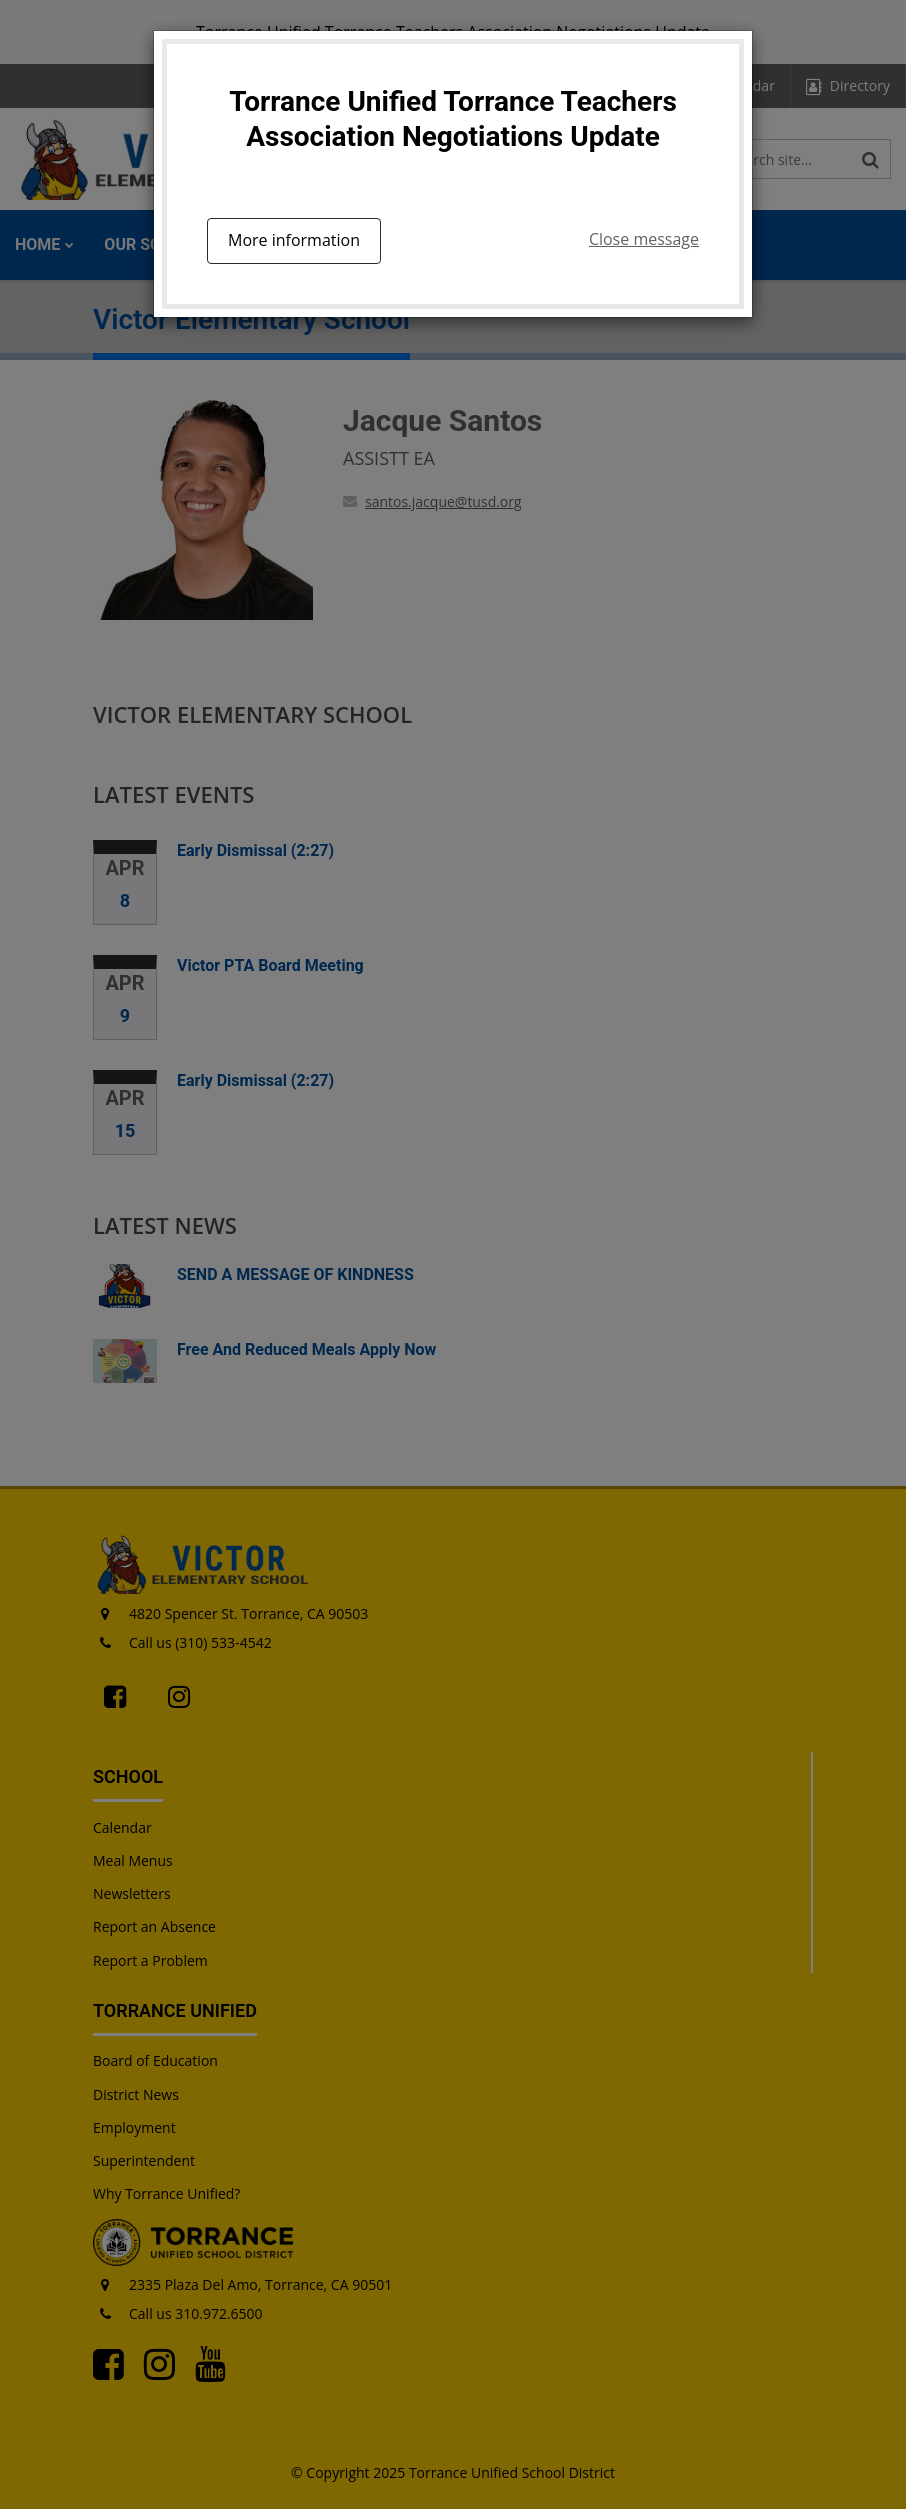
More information (294, 240)
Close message (644, 239)
